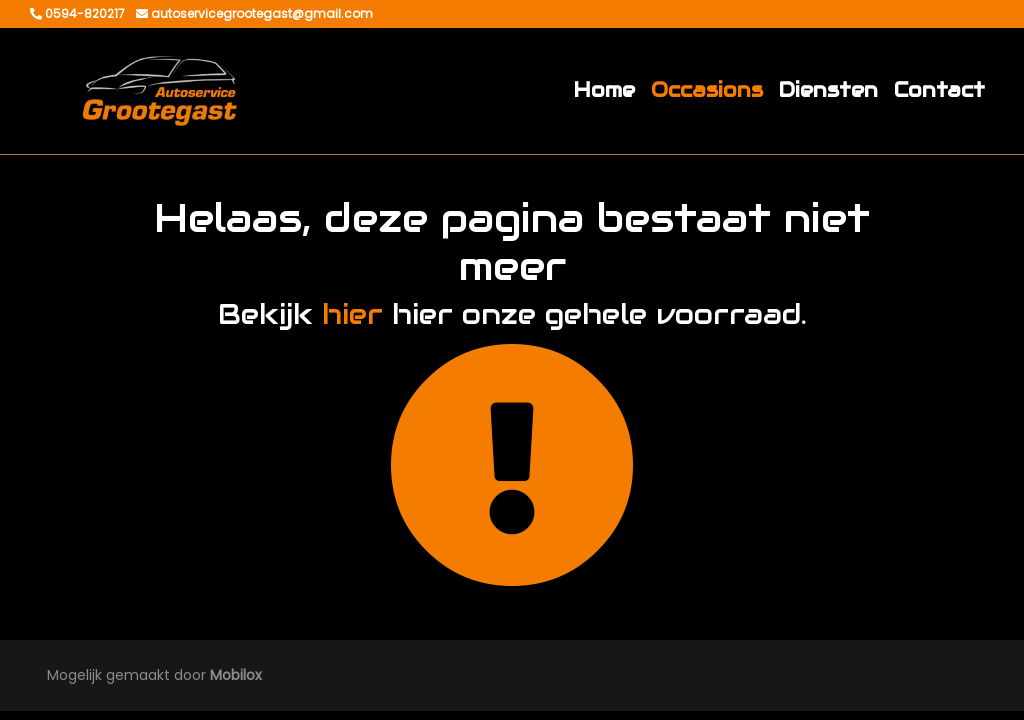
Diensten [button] (828, 90)
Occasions (707, 90)
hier (352, 314)
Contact (939, 90)
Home (604, 90)
